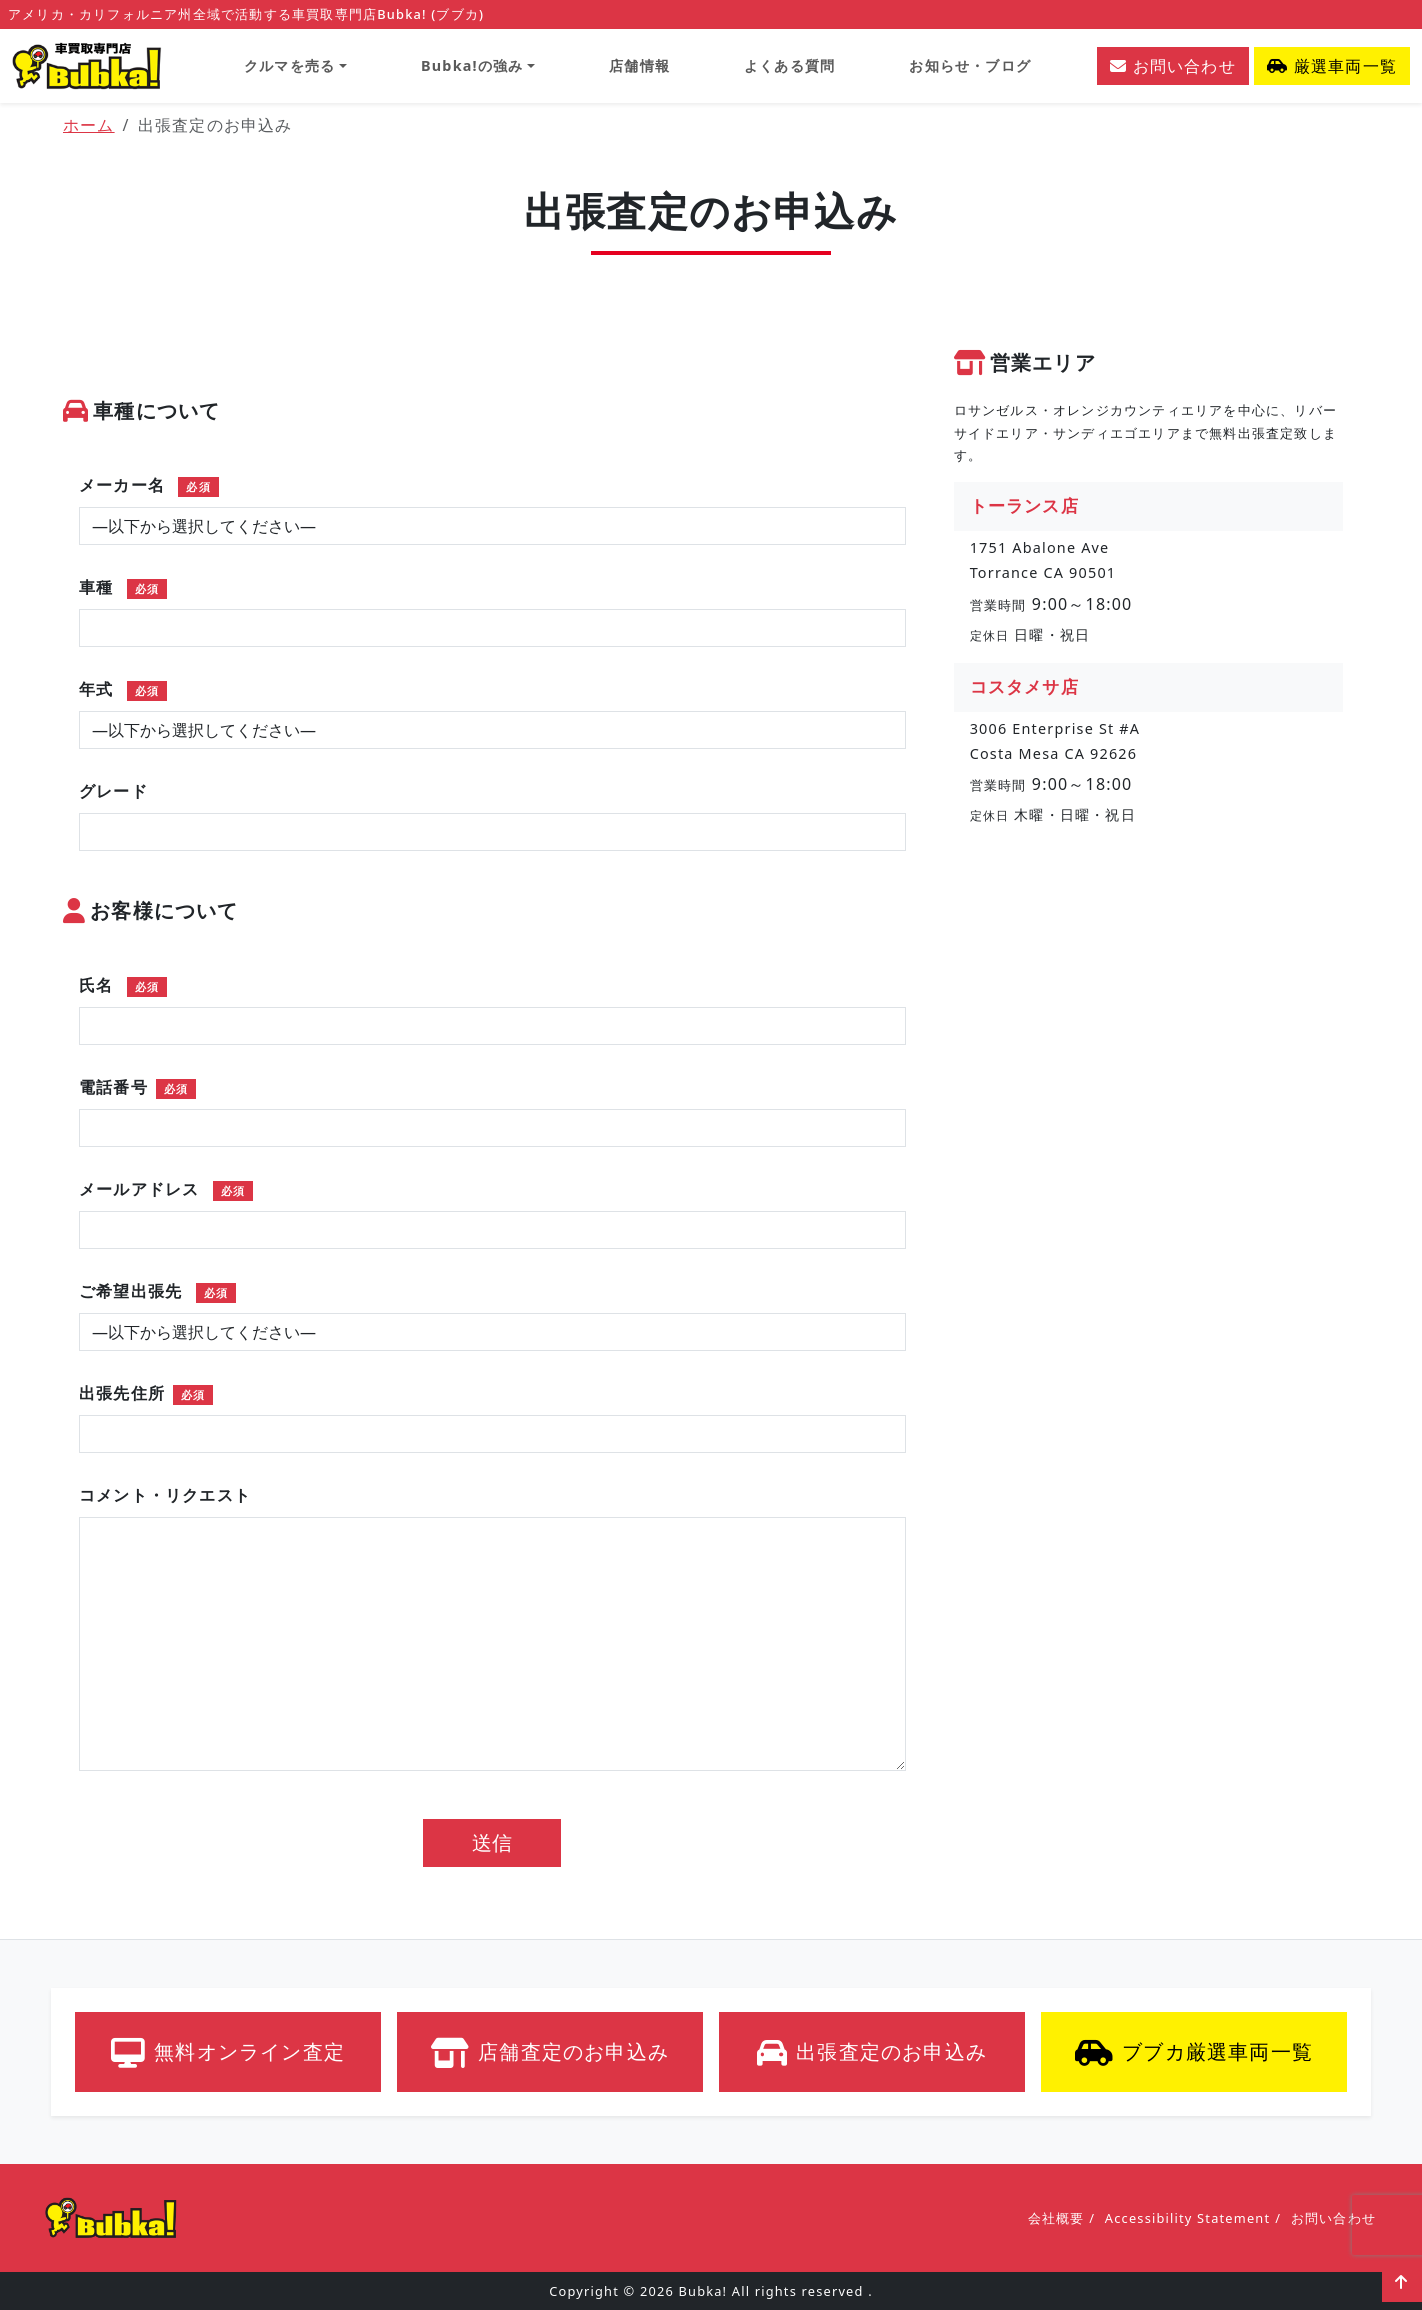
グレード (113, 791)
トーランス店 (1024, 505)
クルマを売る (289, 65)
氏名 (123, 985)
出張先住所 (146, 1393)
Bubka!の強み (472, 65)
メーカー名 (149, 485)
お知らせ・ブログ (970, 65)
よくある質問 (789, 65)
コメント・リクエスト (165, 1495)
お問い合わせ (1173, 66)
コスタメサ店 (1024, 686)
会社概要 (1056, 2218)
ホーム (89, 125)
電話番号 (137, 1087)
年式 (123, 689)
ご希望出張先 (157, 1291)
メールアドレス (166, 1189)
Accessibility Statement (1187, 2218)
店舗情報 (639, 65)
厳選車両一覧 (1332, 66)
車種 (123, 587)
